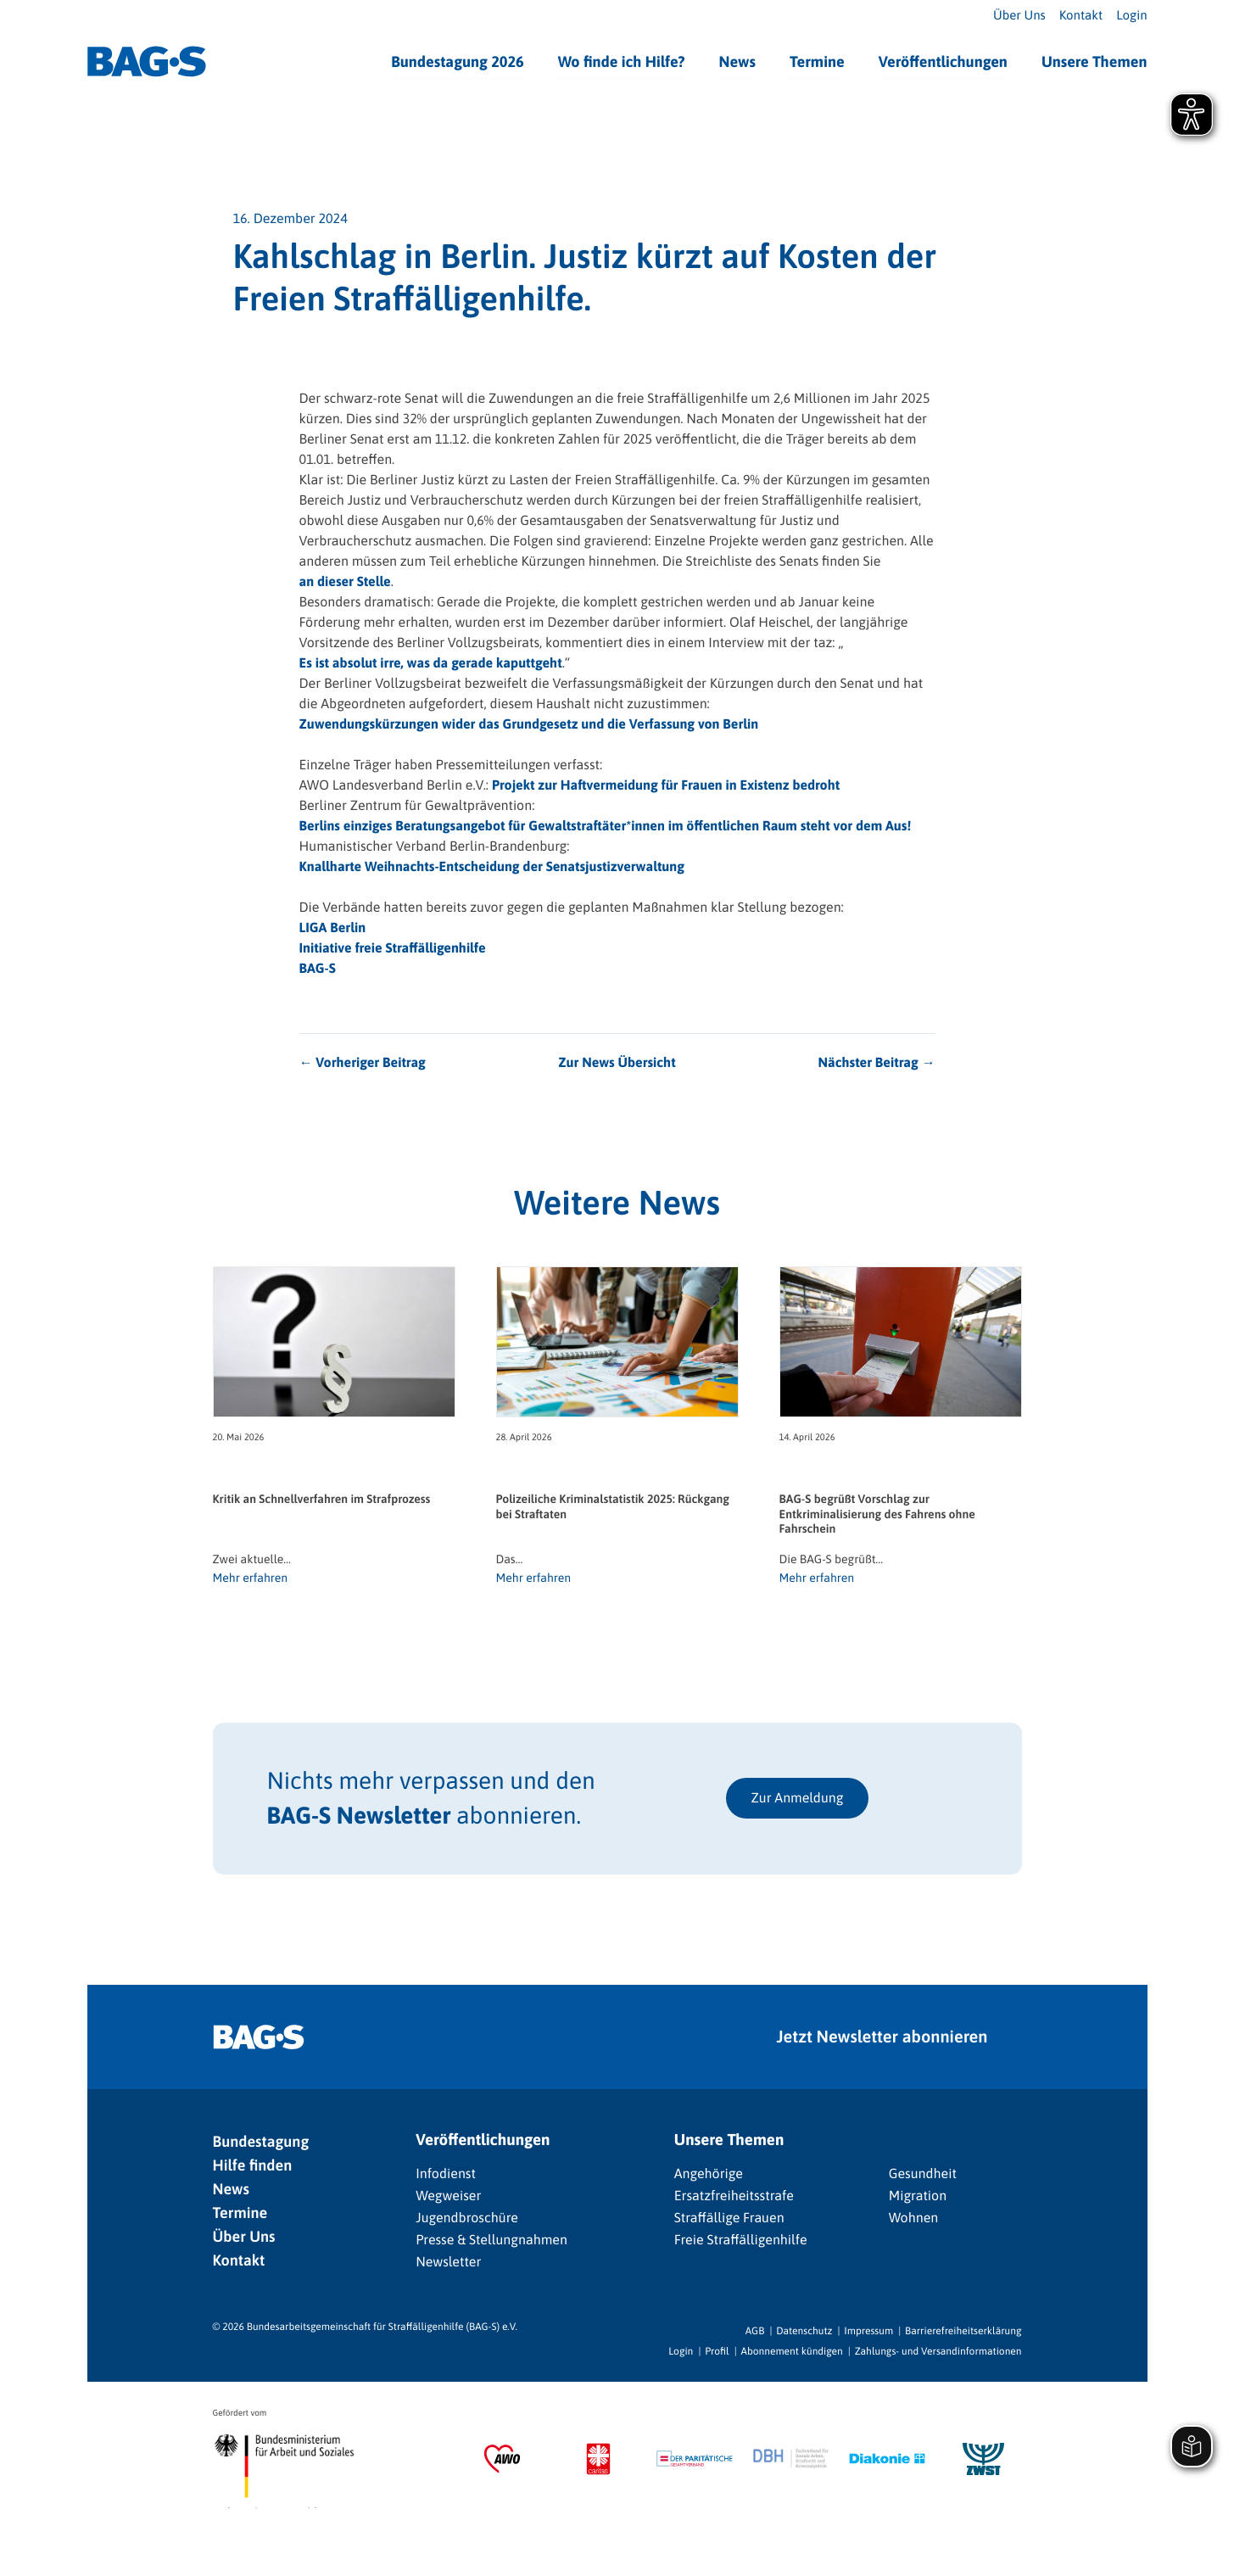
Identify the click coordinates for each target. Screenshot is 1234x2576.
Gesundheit (923, 2174)
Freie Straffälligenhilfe (740, 2240)
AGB (755, 2331)
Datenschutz (804, 2331)
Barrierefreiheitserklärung (963, 2331)
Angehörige (708, 2174)
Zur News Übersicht (616, 1062)
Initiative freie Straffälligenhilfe (392, 948)
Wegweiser (448, 2196)
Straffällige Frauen (729, 2218)
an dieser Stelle (345, 582)
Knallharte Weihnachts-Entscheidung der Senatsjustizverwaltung (491, 866)
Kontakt (1081, 15)
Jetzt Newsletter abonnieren (882, 2037)
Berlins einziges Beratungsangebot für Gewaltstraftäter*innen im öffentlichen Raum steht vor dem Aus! (605, 826)
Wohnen (914, 2218)
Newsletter (448, 2262)
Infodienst (446, 2174)
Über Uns (1019, 15)
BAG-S (317, 968)
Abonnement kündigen (792, 2351)
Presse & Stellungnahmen (491, 2240)
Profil (717, 2351)
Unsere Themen (1094, 61)
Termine (817, 61)
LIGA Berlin (332, 928)
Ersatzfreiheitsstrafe (734, 2196)
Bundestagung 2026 (457, 61)
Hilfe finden (253, 2165)
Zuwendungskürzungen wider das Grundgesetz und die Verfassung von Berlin (529, 724)
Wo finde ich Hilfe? (621, 61)
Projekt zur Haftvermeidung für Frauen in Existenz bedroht (666, 785)
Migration (917, 2196)
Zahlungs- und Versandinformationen (938, 2351)
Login (1131, 15)
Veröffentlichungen (943, 61)
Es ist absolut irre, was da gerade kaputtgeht (430, 663)
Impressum (868, 2331)
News (737, 61)
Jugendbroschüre (467, 2218)
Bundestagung (261, 2141)
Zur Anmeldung (797, 1798)
